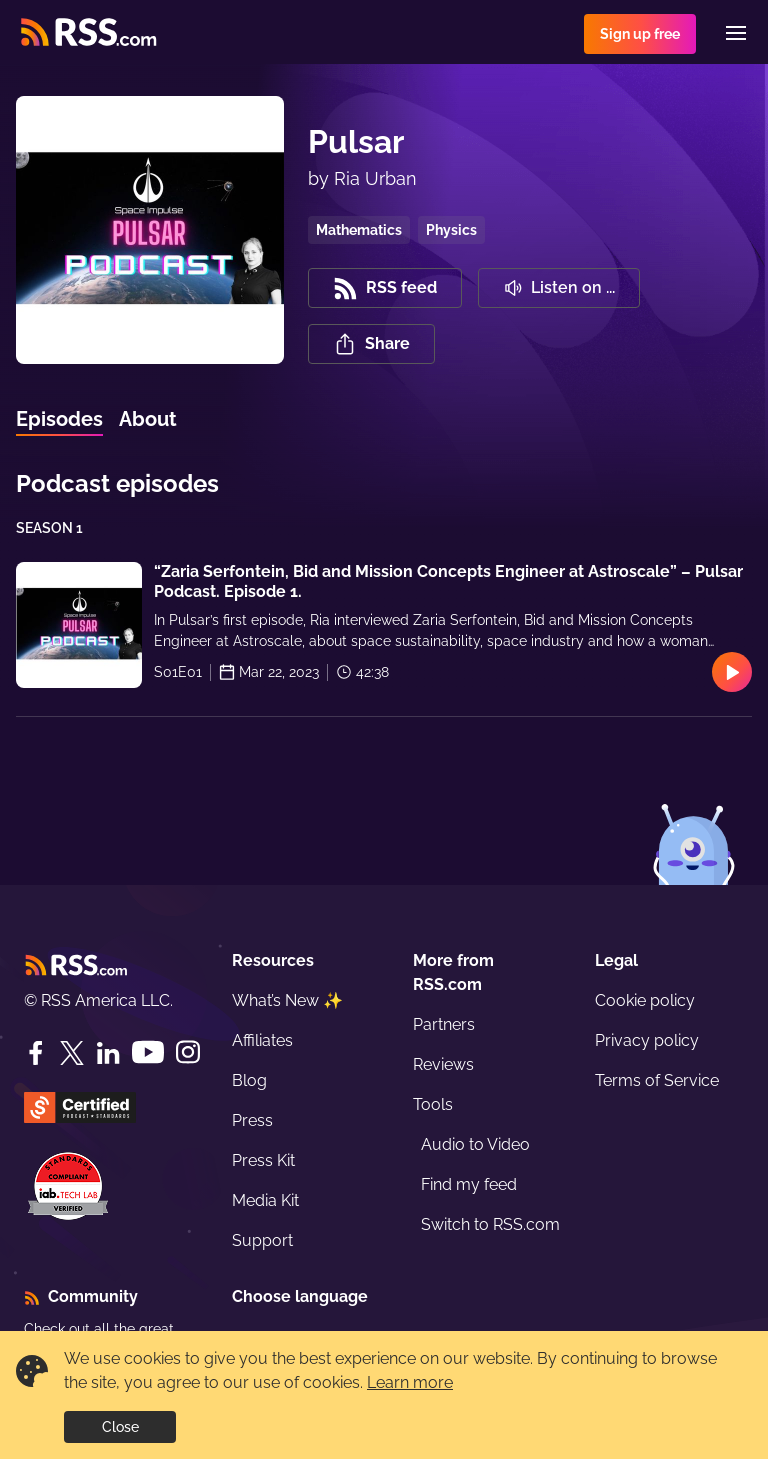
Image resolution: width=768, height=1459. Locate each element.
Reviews (443, 1064)
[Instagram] (188, 1052)
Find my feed (469, 1184)
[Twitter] (72, 1053)
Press (252, 1120)
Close (120, 1427)
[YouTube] (148, 1052)
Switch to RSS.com (490, 1224)
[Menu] (736, 33)
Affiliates (262, 1040)
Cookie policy (645, 1000)
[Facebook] (36, 1053)
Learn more (410, 1382)
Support (262, 1240)
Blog (249, 1080)
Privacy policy (647, 1040)
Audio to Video (475, 1144)
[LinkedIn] (108, 1053)
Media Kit (265, 1200)
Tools (433, 1104)
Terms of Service (657, 1080)
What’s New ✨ (287, 1000)
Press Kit (263, 1160)
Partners (444, 1024)
